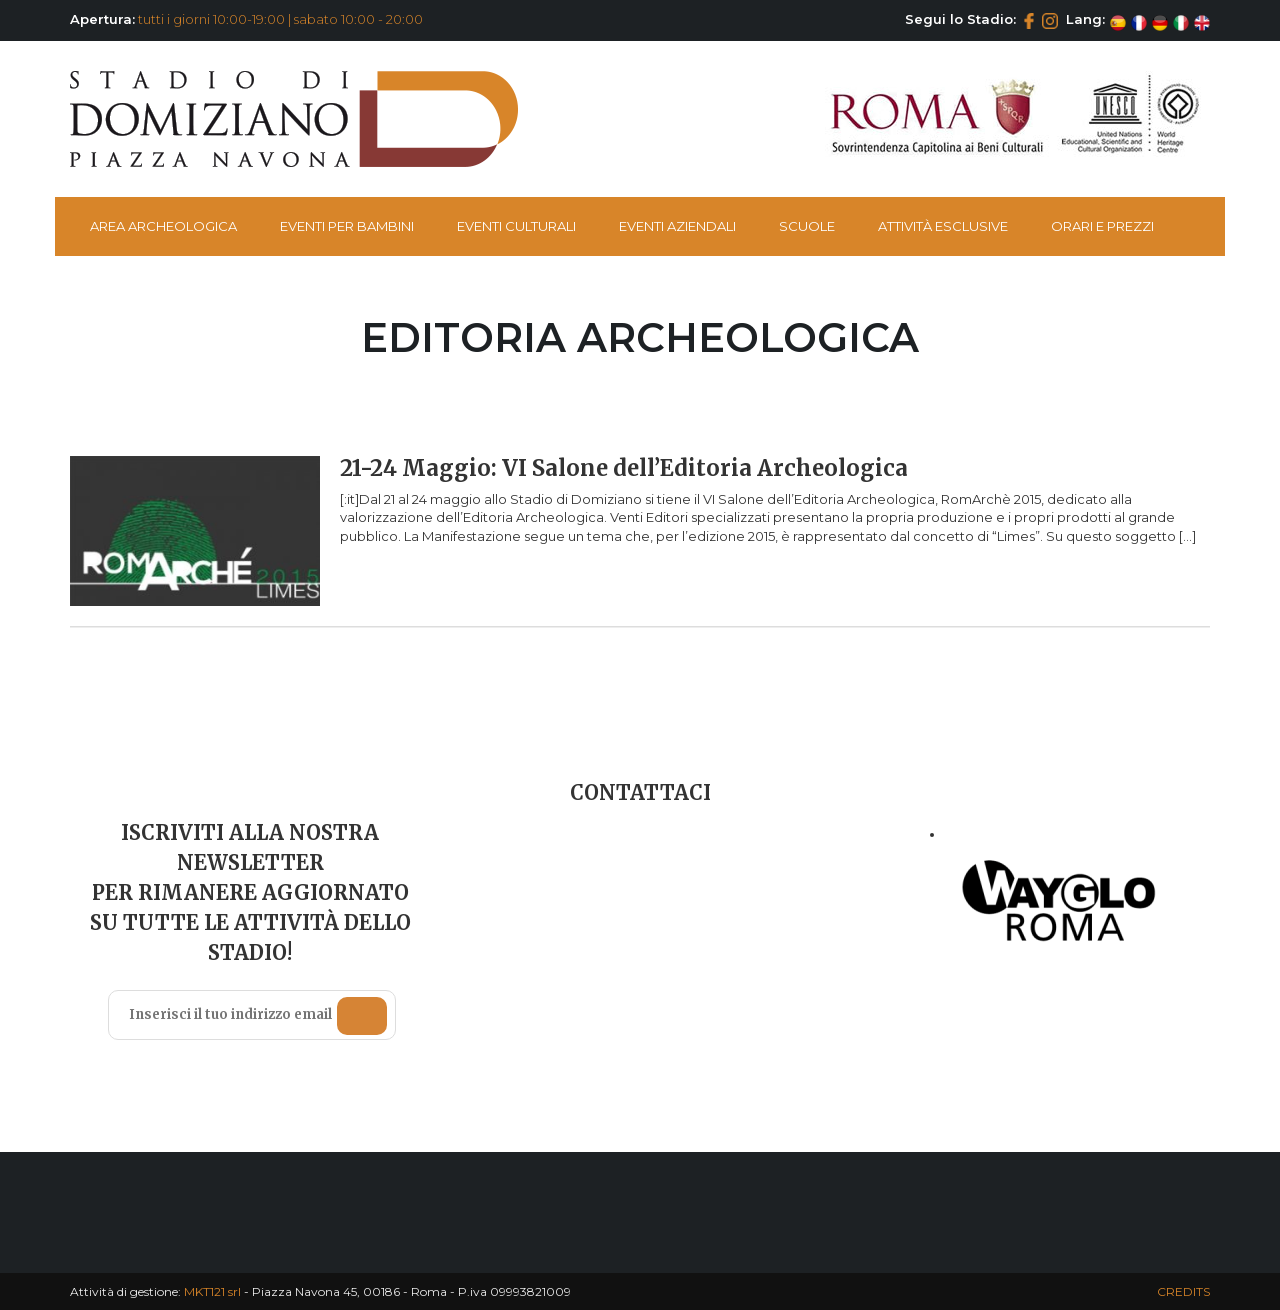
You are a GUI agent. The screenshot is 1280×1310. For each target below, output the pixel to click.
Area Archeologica (163, 226)
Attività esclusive (943, 226)
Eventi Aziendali (677, 226)
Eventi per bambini (347, 226)
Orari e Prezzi (1102, 226)
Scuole (807, 226)
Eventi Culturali (516, 226)
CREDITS (1183, 1291)
